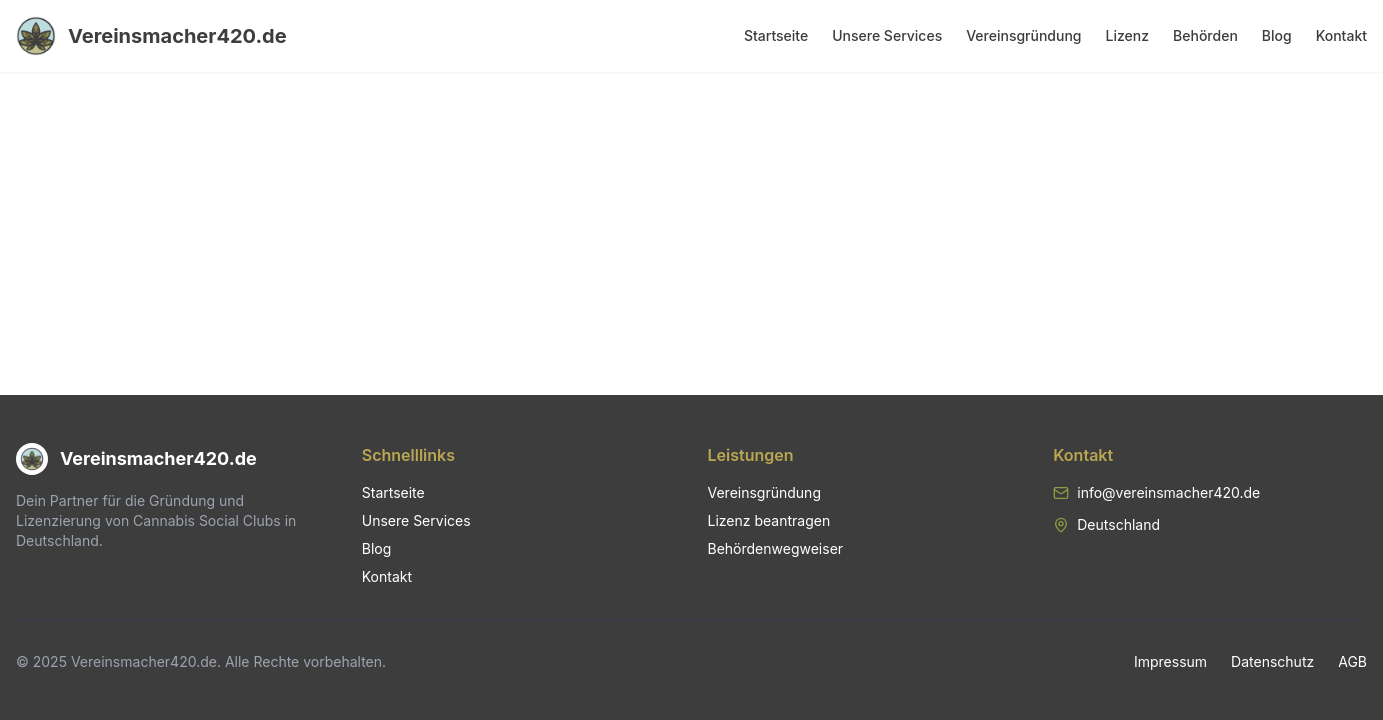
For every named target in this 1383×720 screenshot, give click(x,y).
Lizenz (1128, 35)
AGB (1352, 661)
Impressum (1170, 661)
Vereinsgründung (1023, 35)
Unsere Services (887, 35)
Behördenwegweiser (776, 548)
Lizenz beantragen (769, 520)
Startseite (776, 35)
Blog (1277, 35)
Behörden (1205, 35)
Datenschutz (1272, 661)
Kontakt (1341, 35)
